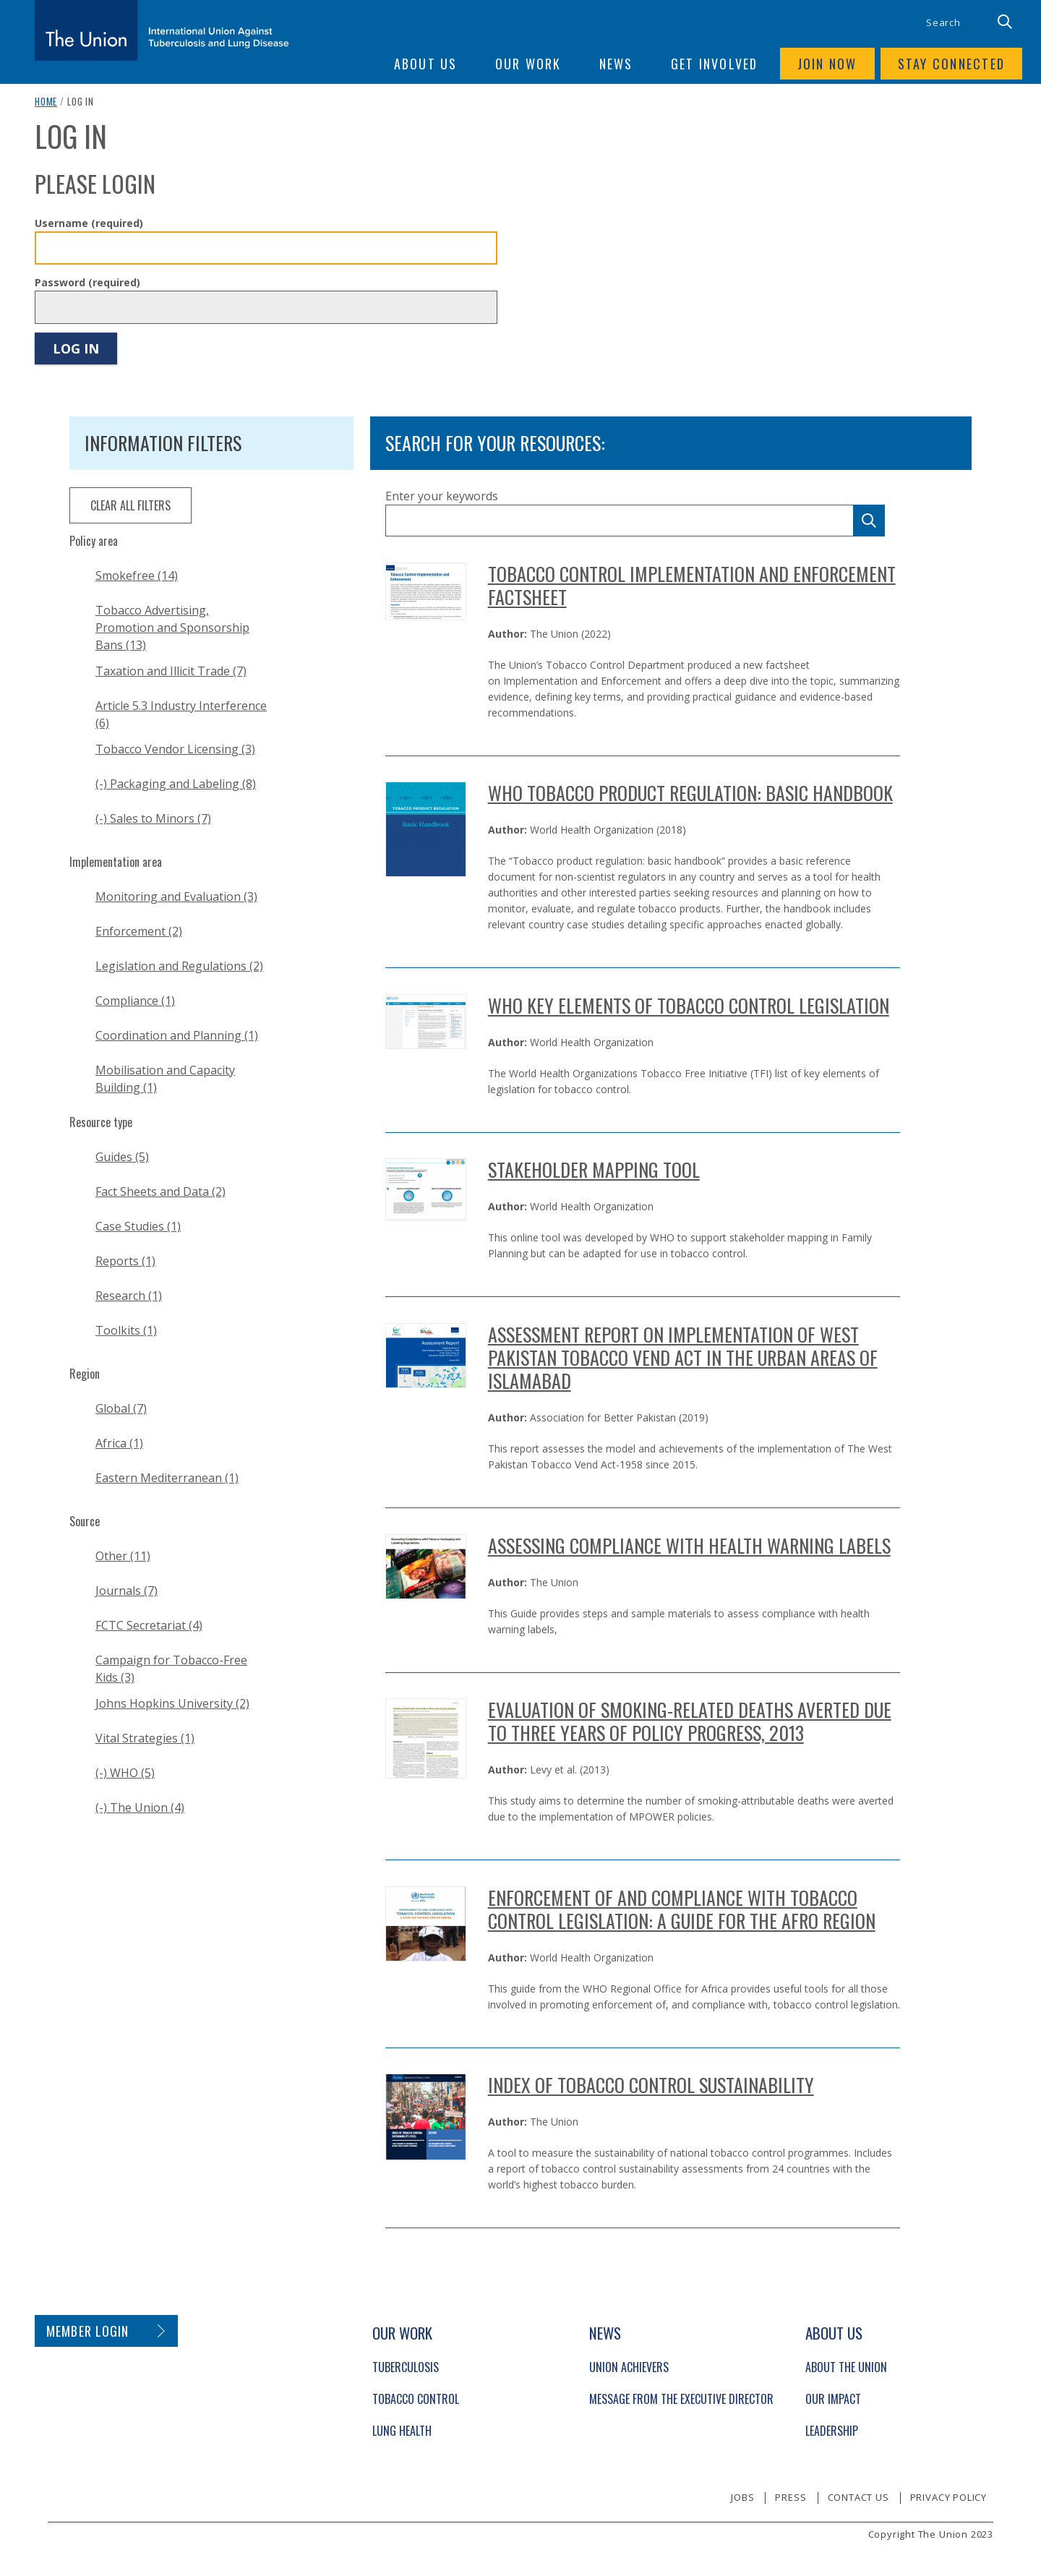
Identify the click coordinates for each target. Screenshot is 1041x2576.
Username (89, 223)
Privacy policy (948, 2497)
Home (46, 101)
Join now (827, 63)
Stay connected (952, 63)
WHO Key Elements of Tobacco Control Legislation (688, 1005)
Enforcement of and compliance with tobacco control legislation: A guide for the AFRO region (681, 1909)
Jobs (742, 2497)
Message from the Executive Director (681, 2399)
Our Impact (833, 2399)
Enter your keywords (441, 496)
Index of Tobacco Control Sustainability (651, 2085)
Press (790, 2497)
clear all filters (130, 505)
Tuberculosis (405, 2367)
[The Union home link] (162, 30)
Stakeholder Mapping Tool (594, 1169)
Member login (87, 2331)
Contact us (858, 2497)
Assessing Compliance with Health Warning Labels (689, 1545)
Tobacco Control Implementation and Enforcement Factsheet (692, 585)
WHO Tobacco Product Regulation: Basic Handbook (690, 793)
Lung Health (402, 2430)
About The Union (846, 2367)
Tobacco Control (415, 2399)
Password (87, 282)
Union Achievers (629, 2367)
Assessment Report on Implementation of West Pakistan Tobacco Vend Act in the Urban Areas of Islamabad (683, 1357)
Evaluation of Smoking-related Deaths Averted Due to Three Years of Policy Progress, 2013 (689, 1721)
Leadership (831, 2430)
